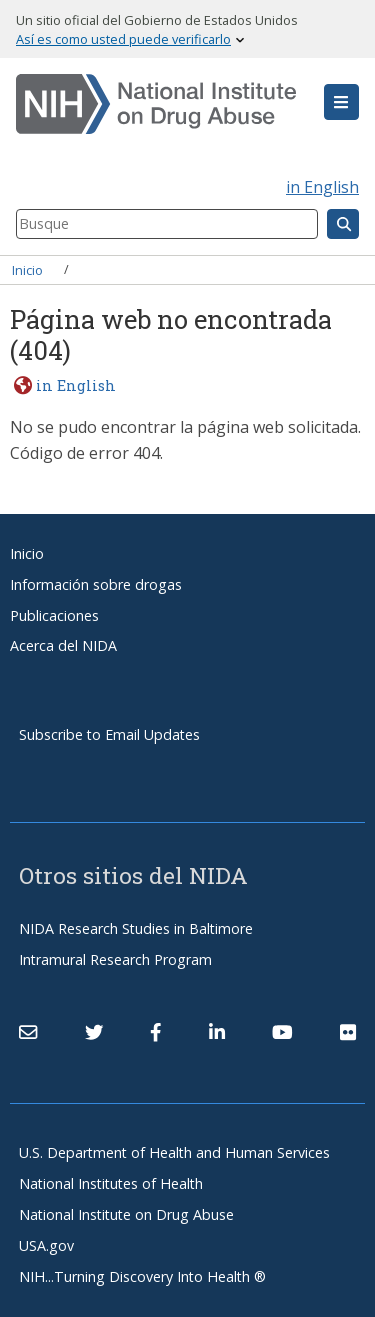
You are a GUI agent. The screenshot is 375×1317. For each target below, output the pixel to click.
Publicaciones (54, 615)
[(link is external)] (94, 1032)
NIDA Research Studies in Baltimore (136, 928)
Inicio (27, 269)
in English (322, 187)
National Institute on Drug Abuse (126, 1214)
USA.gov (46, 1245)
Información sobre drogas (96, 584)
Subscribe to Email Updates (109, 734)
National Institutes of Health (111, 1183)
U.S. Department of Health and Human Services (174, 1152)
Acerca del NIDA (63, 645)
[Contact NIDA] (28, 1032)
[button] (341, 102)
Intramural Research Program (115, 959)
